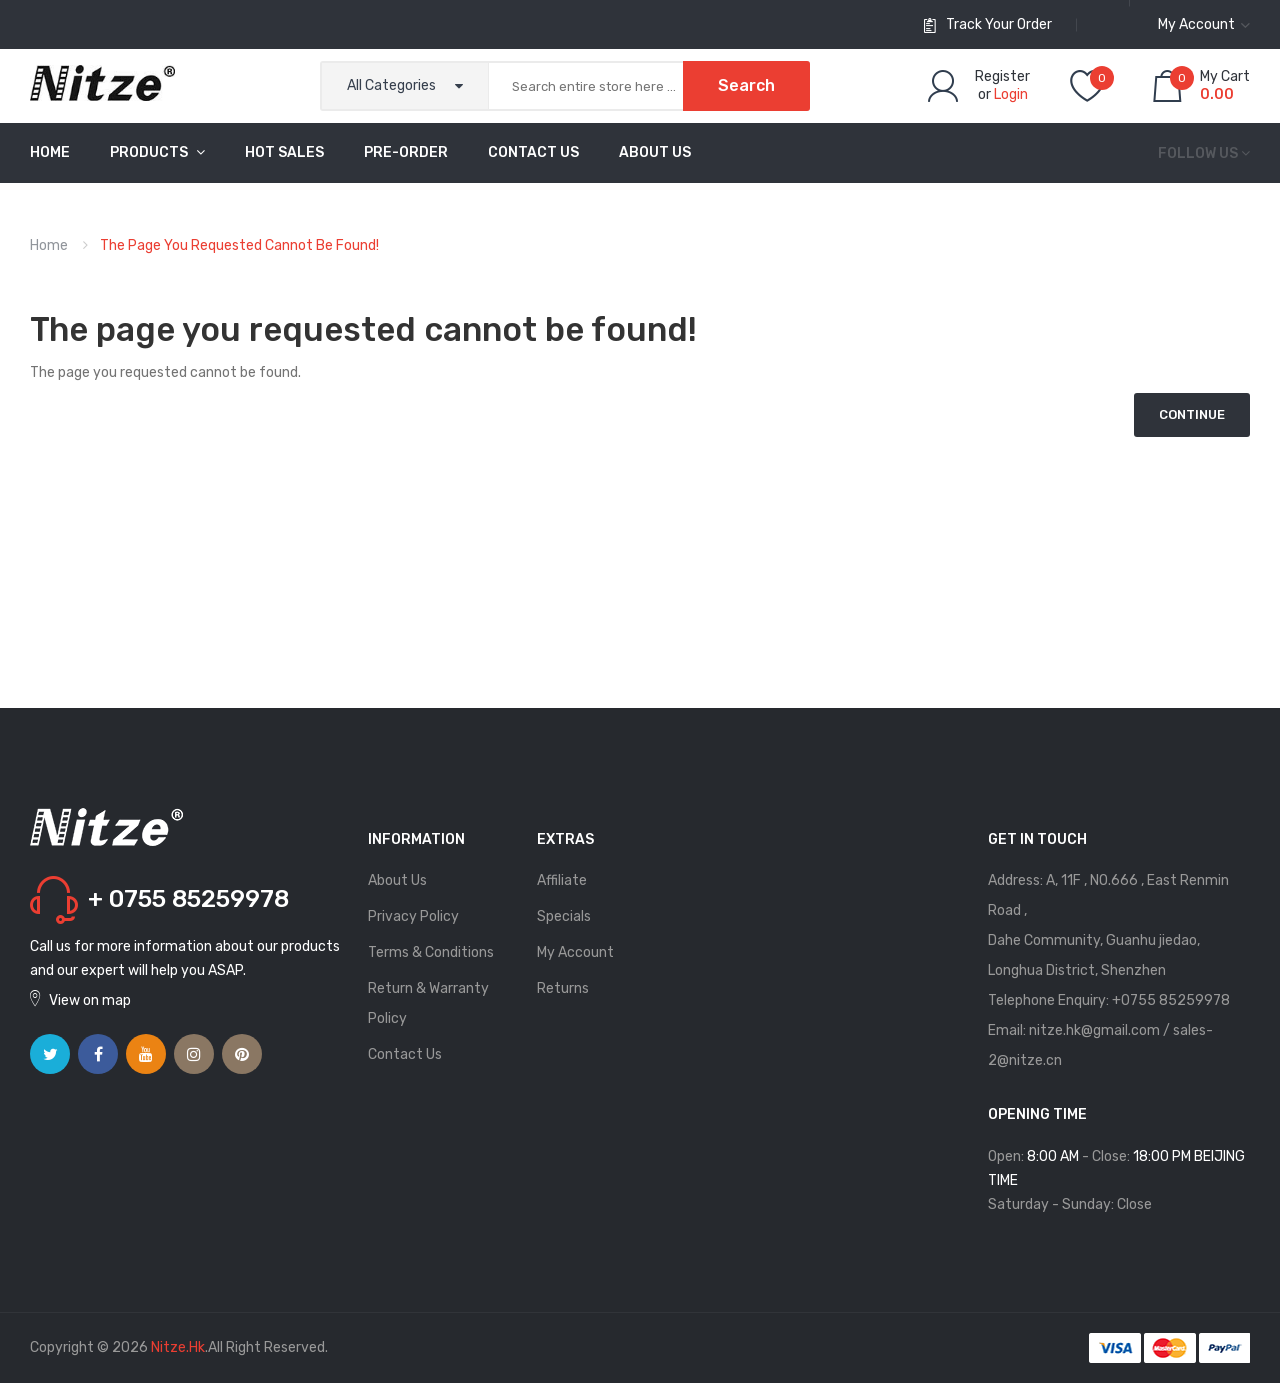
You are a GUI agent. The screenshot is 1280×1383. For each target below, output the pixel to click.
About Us (397, 880)
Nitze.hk (178, 1347)
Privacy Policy (413, 916)
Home (49, 245)
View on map (90, 1000)
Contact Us (405, 1054)
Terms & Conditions (431, 952)
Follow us (1198, 153)
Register (1002, 76)
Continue (1192, 414)
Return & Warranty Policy (428, 1003)
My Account (575, 952)
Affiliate (562, 880)
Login (1011, 94)
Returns (563, 988)
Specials (564, 916)
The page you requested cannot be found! (239, 245)
